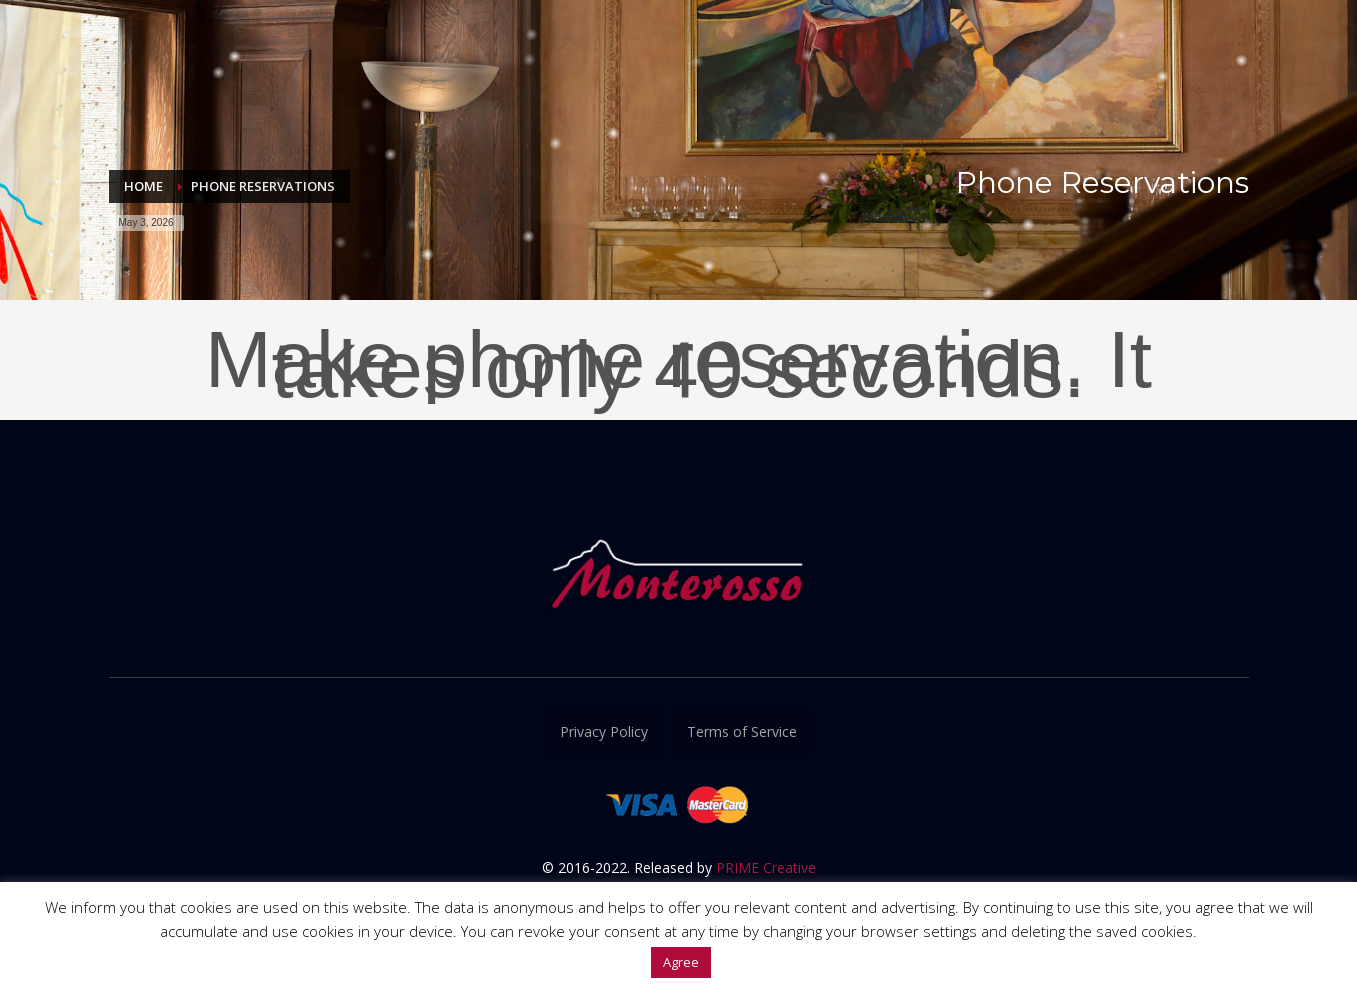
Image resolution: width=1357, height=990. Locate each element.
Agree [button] (681, 962)
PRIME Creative (766, 867)
